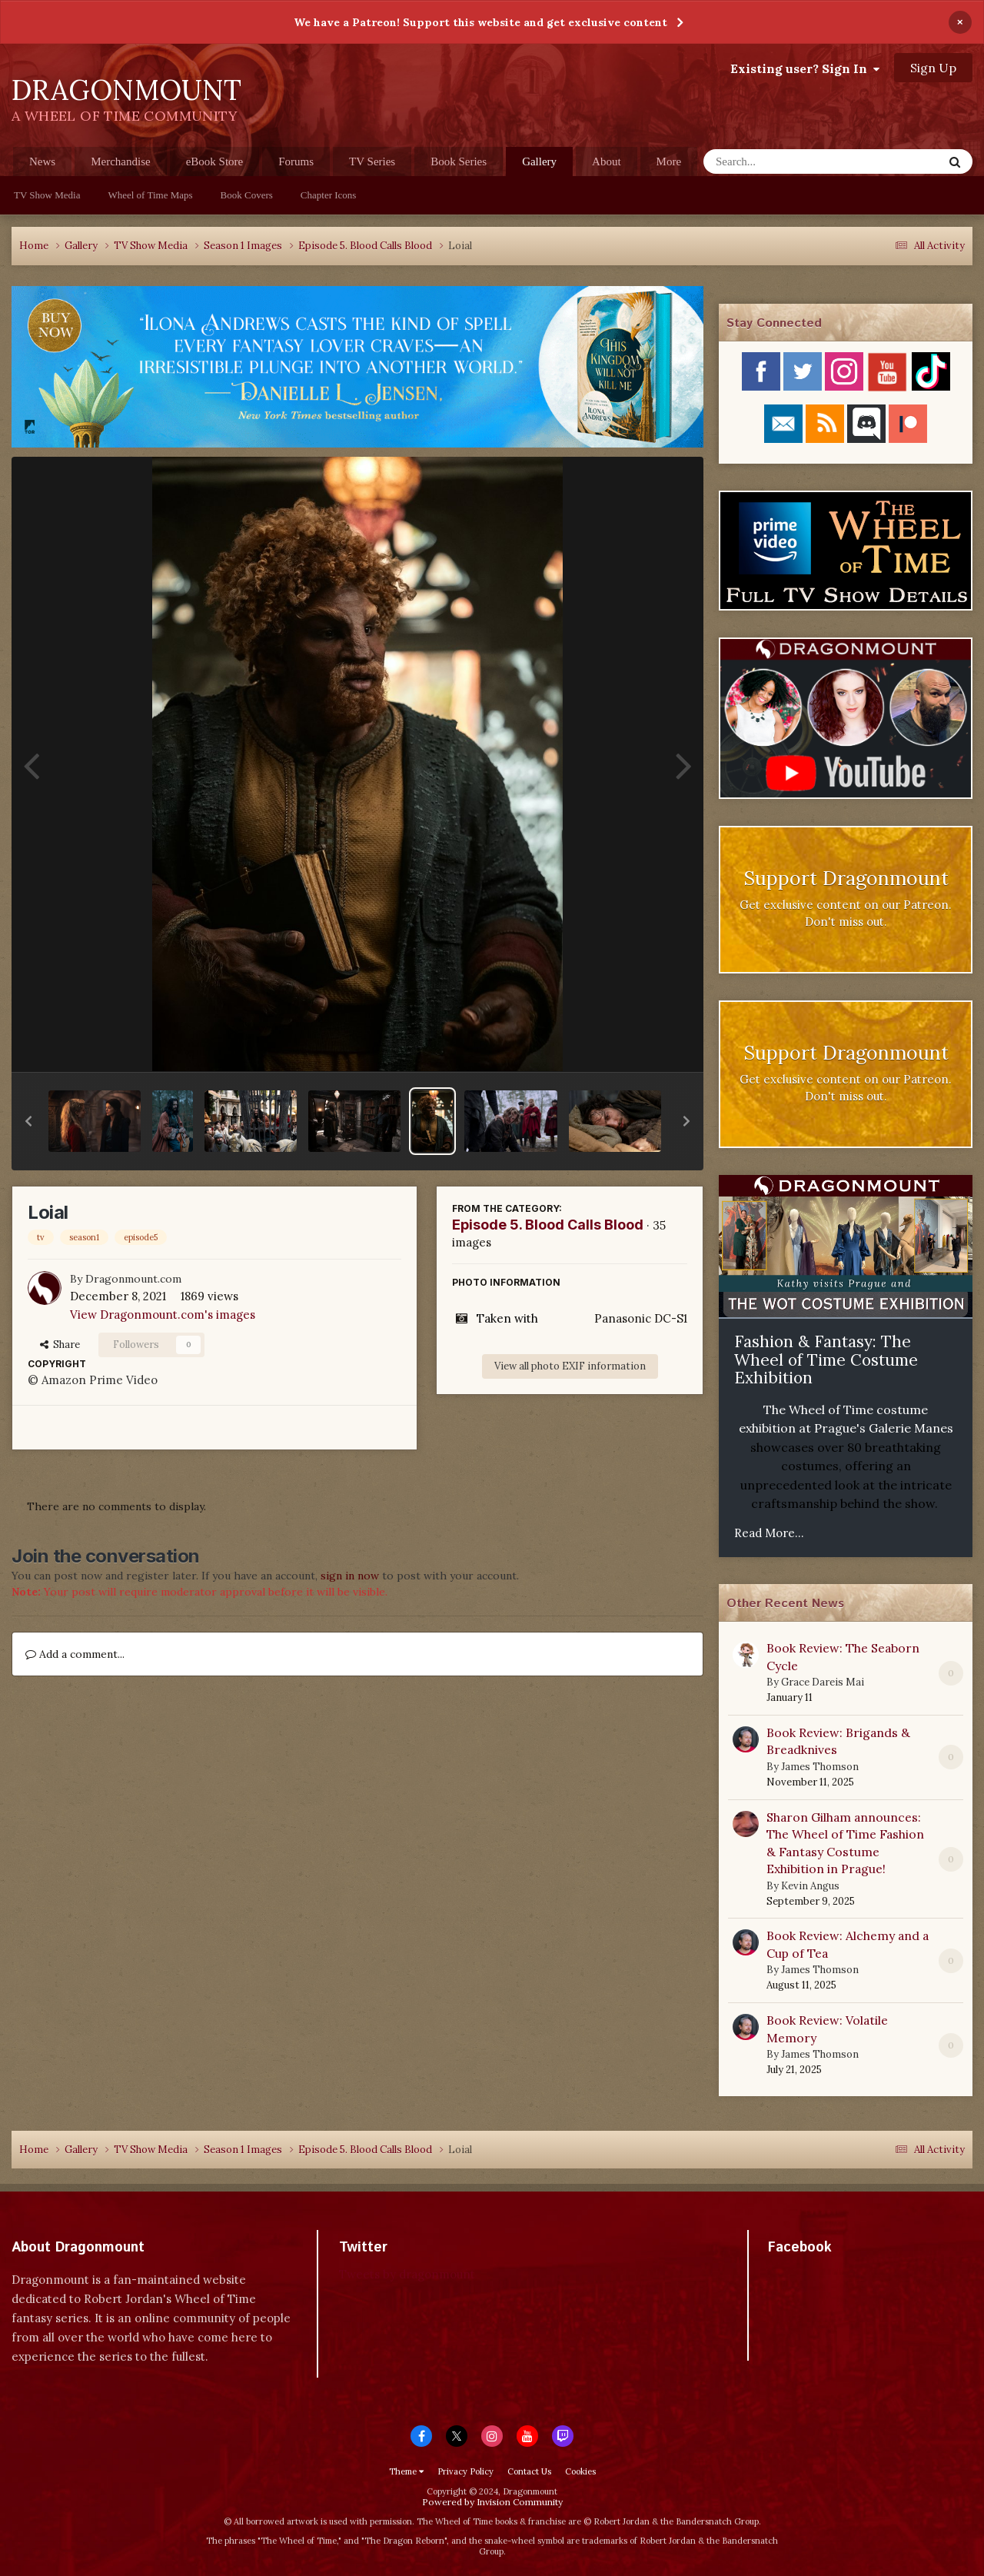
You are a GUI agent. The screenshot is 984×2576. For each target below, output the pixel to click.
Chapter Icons (329, 195)
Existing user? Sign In (804, 68)
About (606, 161)
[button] (28, 1121)
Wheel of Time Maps (150, 195)
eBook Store (215, 161)
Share (60, 1344)
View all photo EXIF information (570, 1366)
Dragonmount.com (133, 1279)
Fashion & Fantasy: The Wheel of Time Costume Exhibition (826, 1359)
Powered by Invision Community (492, 2502)
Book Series (458, 161)
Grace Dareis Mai (822, 1682)
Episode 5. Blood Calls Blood (547, 1224)
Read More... (769, 1533)
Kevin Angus (810, 1885)
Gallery (539, 165)
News (42, 161)
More (669, 161)
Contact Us (529, 2471)
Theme (406, 2471)
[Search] (783, 161)
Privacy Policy (465, 2471)
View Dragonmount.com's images (162, 1314)
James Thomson (820, 1766)
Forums (296, 161)
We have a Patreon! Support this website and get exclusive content (480, 22)
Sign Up (933, 67)
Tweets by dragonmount (407, 2274)
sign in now (350, 1576)
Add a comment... (75, 1654)
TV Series (372, 161)
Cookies (580, 2471)
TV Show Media (47, 195)
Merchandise (120, 161)
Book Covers (247, 195)
